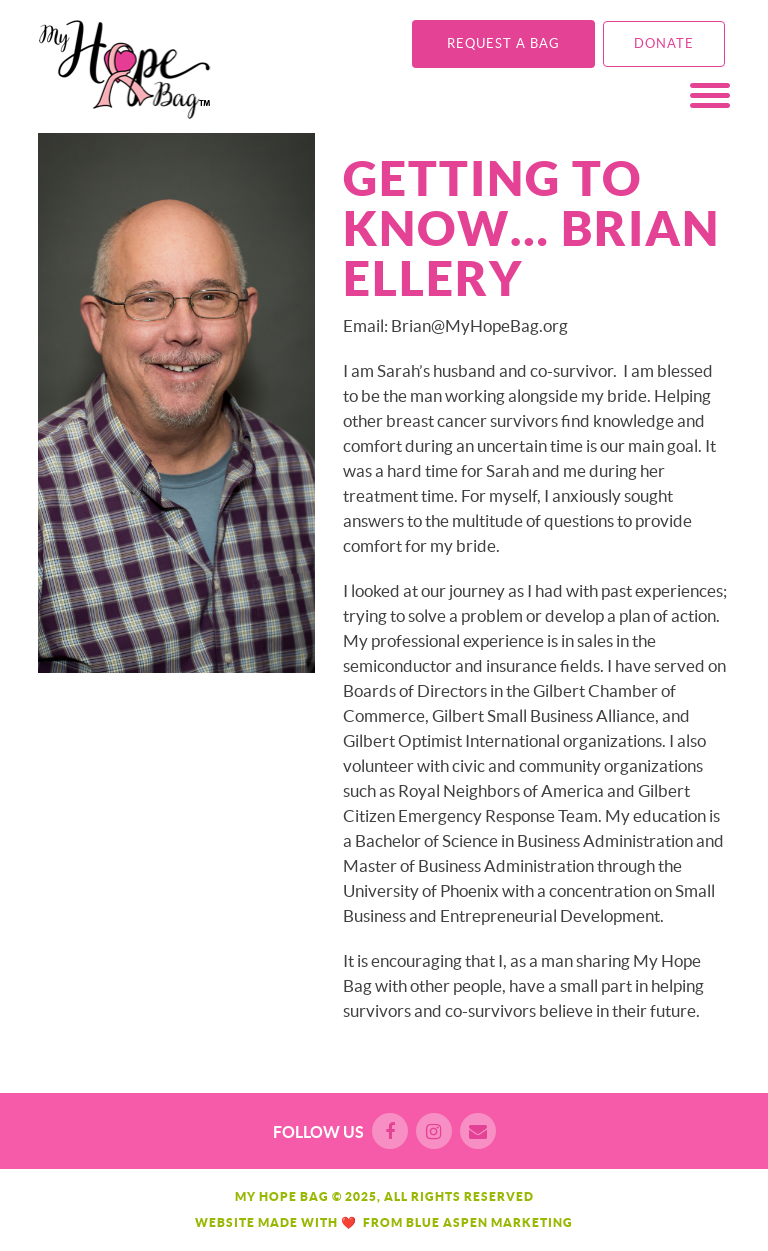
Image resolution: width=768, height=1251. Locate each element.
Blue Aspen (447, 1222)
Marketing (532, 1222)
